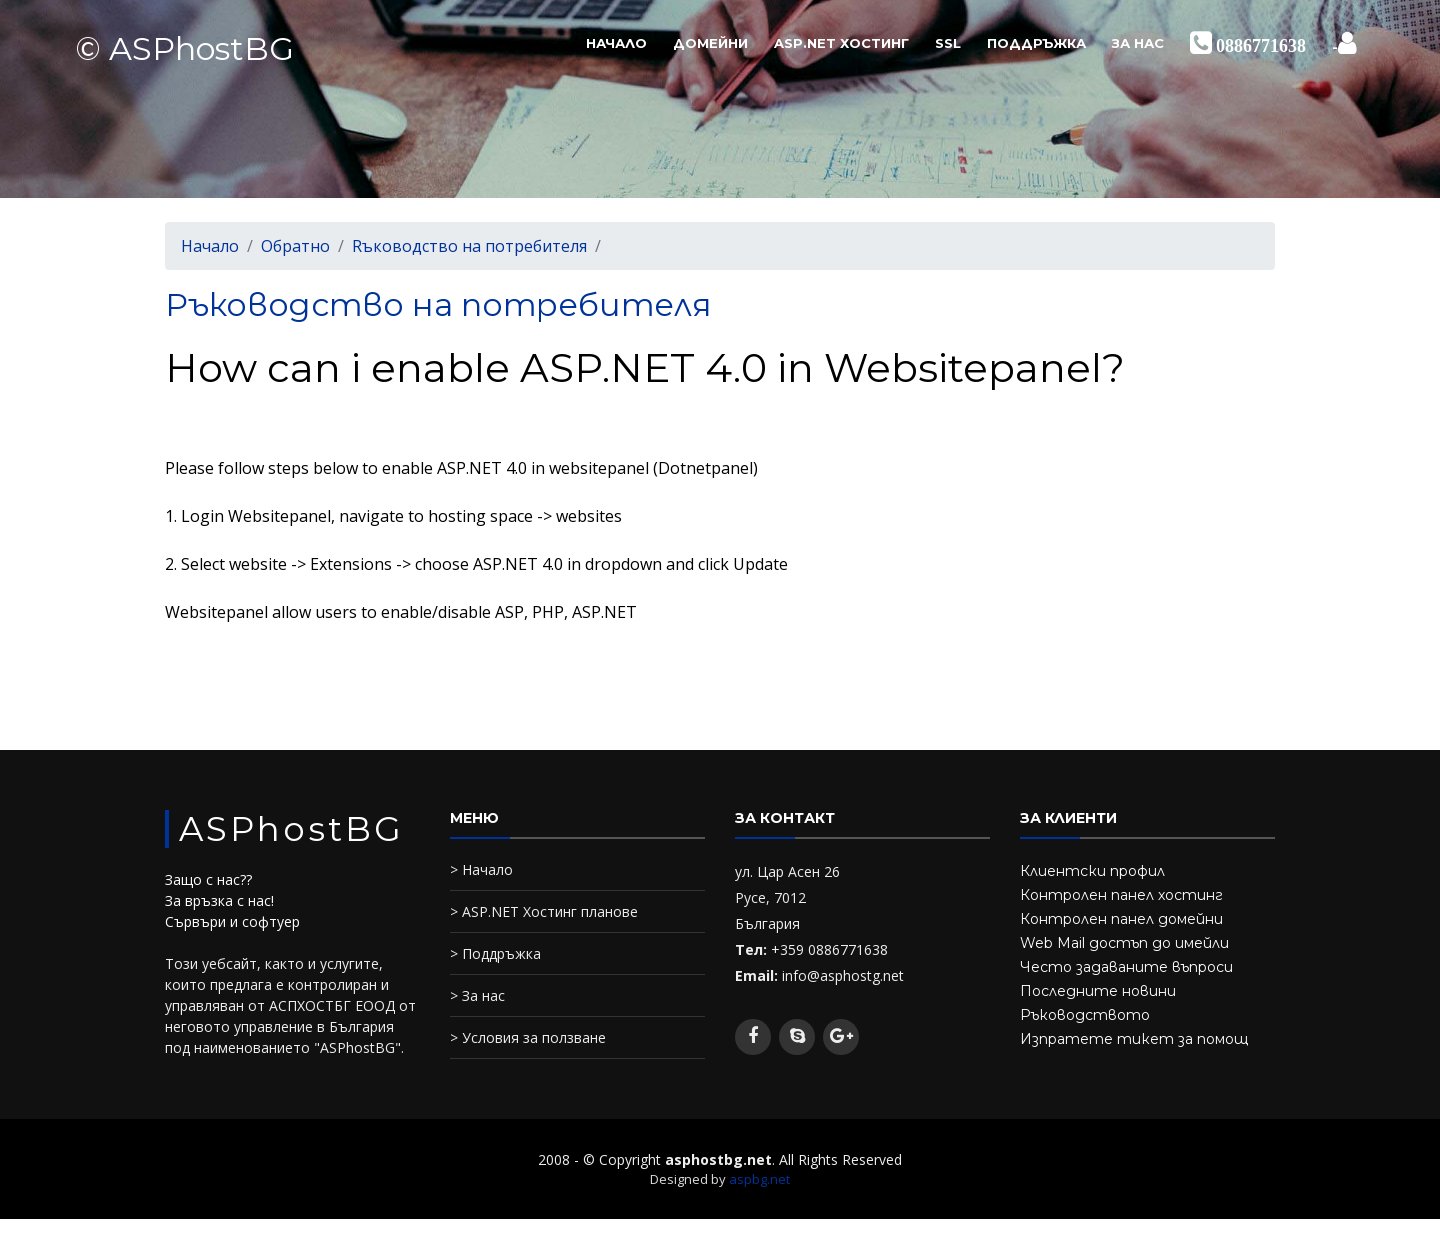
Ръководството (1085, 1015)
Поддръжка (1036, 43)
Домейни (710, 43)
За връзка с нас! (219, 900)
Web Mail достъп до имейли (1124, 943)
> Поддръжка (495, 953)
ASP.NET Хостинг (841, 43)
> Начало (481, 869)
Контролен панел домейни (1121, 919)
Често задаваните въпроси (1126, 967)
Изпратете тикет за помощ (1134, 1039)
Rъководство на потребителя (469, 246)
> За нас (477, 995)
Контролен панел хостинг (1121, 895)
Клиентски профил (1092, 871)
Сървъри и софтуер (232, 921)
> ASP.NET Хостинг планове (544, 911)
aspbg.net (759, 1179)
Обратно (295, 246)
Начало (616, 43)
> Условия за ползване (528, 1037)
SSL (948, 43)
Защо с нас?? (208, 879)
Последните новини (1098, 991)
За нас (1138, 43)
